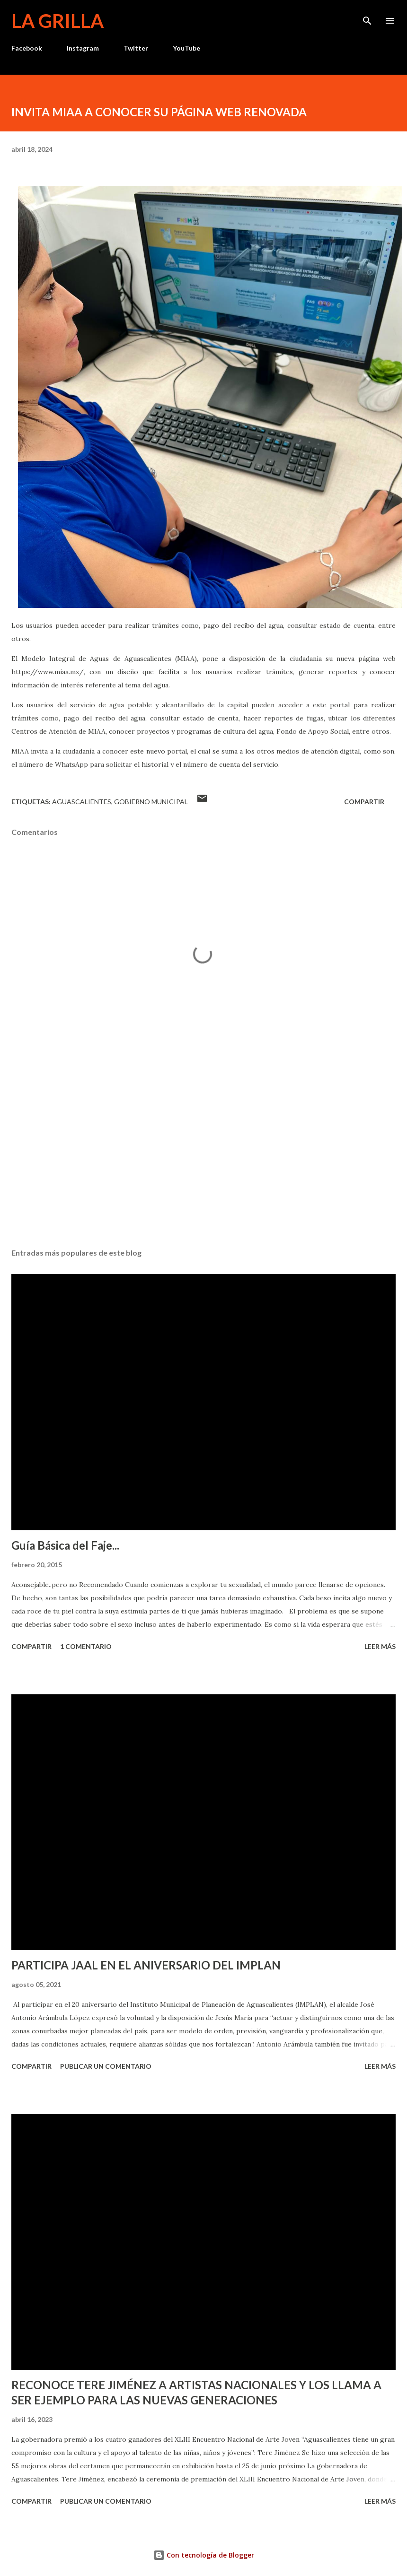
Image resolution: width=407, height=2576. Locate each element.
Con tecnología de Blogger (203, 2554)
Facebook (26, 48)
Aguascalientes (81, 802)
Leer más (380, 1646)
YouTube (186, 48)
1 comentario (86, 1646)
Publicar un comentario (105, 2066)
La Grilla (57, 20)
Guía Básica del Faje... (65, 1545)
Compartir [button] (364, 802)
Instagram (83, 48)
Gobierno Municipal (151, 802)
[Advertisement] (202, 1151)
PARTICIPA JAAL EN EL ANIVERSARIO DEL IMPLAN (146, 1965)
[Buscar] (367, 17)
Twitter (136, 48)
